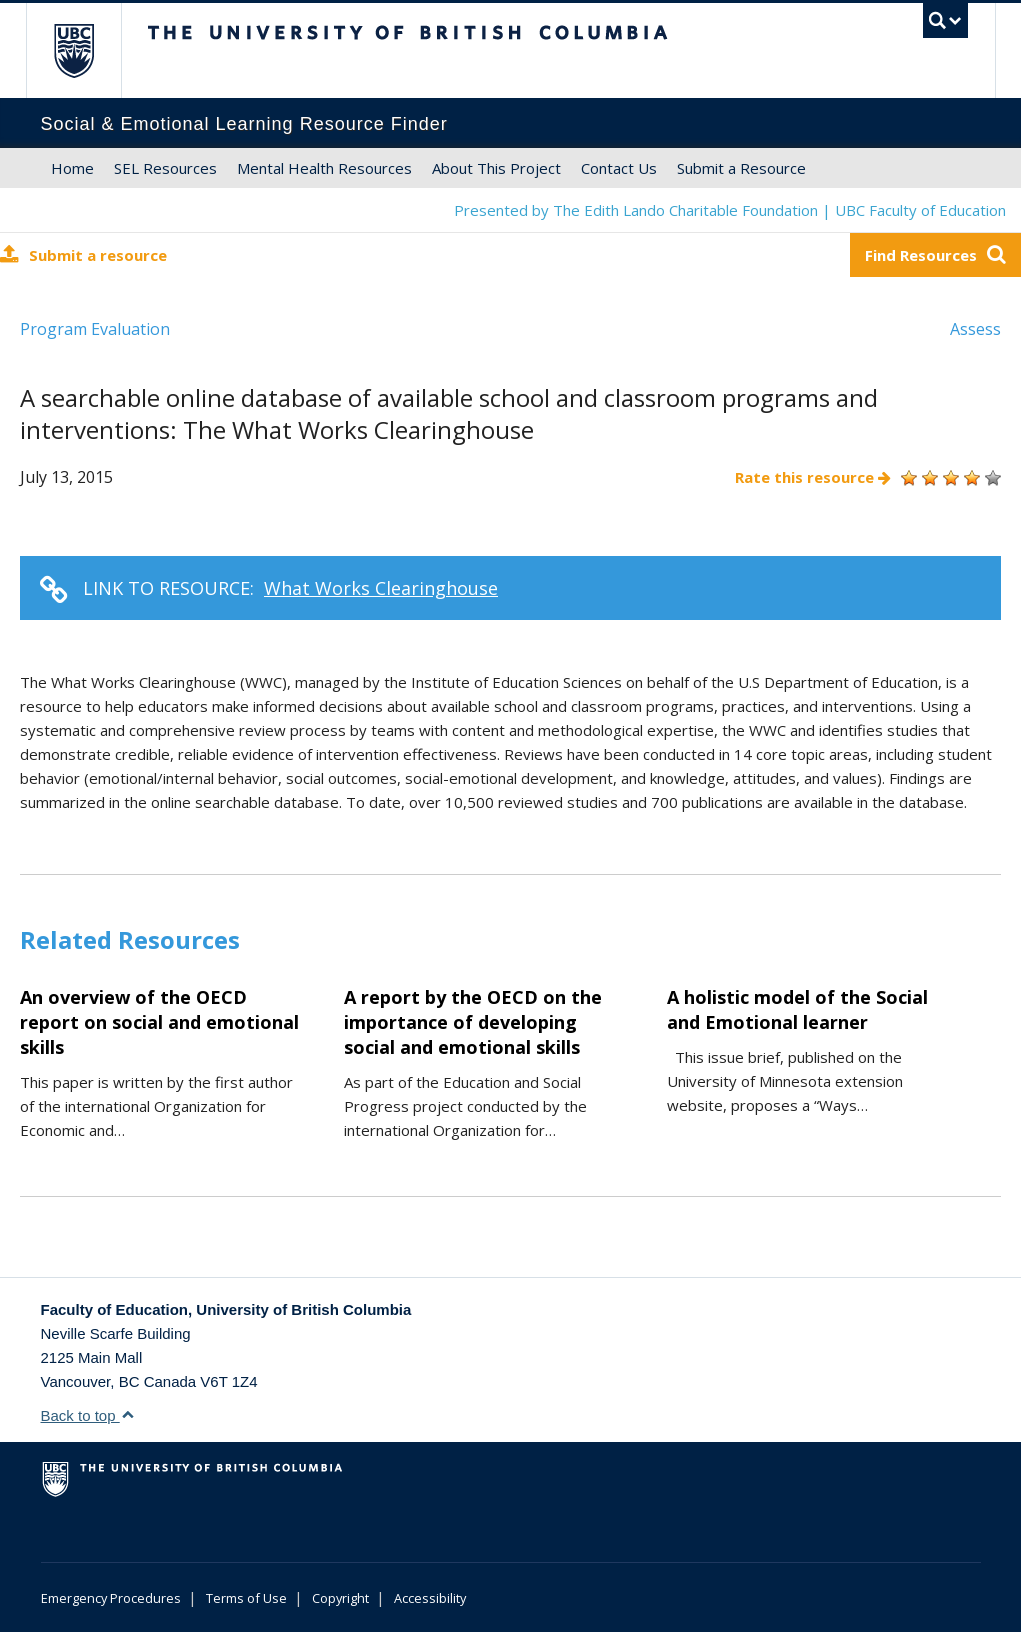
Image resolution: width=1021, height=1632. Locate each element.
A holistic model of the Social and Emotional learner (797, 1009)
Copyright (340, 1598)
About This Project (496, 168)
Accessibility (430, 1598)
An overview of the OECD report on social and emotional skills (159, 1022)
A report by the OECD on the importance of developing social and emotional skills (473, 1022)
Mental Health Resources (324, 168)
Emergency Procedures (111, 1598)
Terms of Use (246, 1598)
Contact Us (619, 168)
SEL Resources (165, 168)
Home (72, 168)
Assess (975, 329)
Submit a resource (83, 254)
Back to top (88, 1415)
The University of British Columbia (88, 50)
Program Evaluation (95, 329)
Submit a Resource (741, 168)
